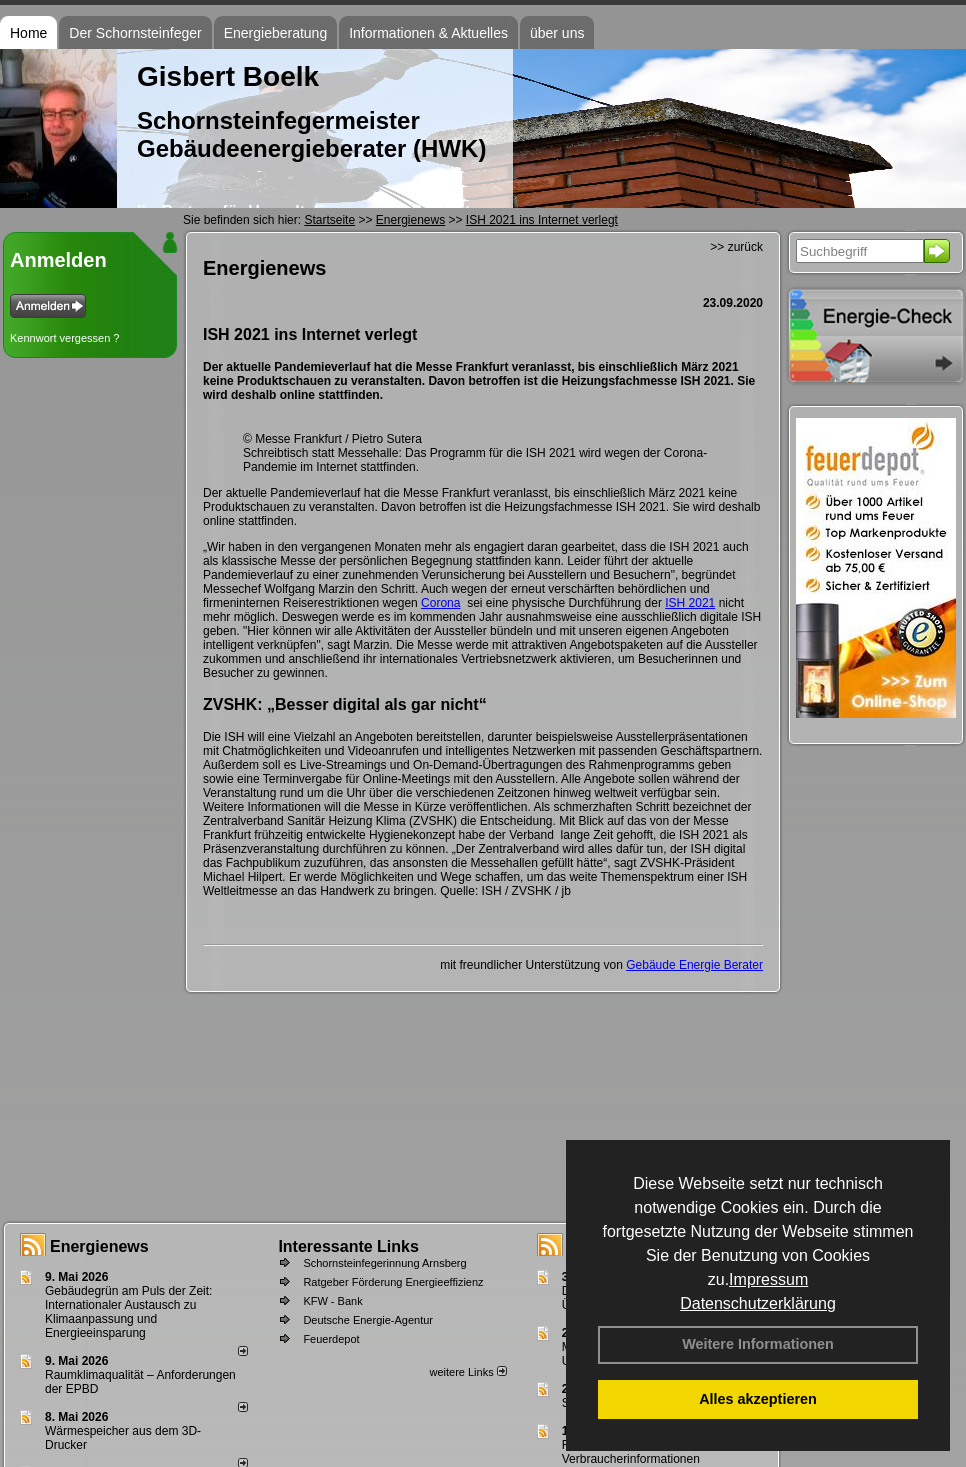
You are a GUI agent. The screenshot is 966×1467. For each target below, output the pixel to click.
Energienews (99, 1246)
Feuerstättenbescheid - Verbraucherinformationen (631, 1452)
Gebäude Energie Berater (694, 965)
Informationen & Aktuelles (428, 33)
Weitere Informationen (758, 1344)
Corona (440, 603)
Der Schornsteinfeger (135, 33)
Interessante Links (348, 1246)
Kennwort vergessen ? (64, 338)
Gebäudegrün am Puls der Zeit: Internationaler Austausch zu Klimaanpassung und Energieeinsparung (128, 1312)
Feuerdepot (331, 1339)
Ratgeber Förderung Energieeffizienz (393, 1282)
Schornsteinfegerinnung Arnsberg (384, 1263)
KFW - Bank (332, 1301)
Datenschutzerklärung (758, 1303)
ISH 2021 (690, 603)
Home (28, 33)
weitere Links (467, 1372)
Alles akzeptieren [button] (758, 1399)
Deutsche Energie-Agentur (368, 1320)
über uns (557, 33)
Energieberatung (276, 33)
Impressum (768, 1279)
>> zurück (736, 247)
